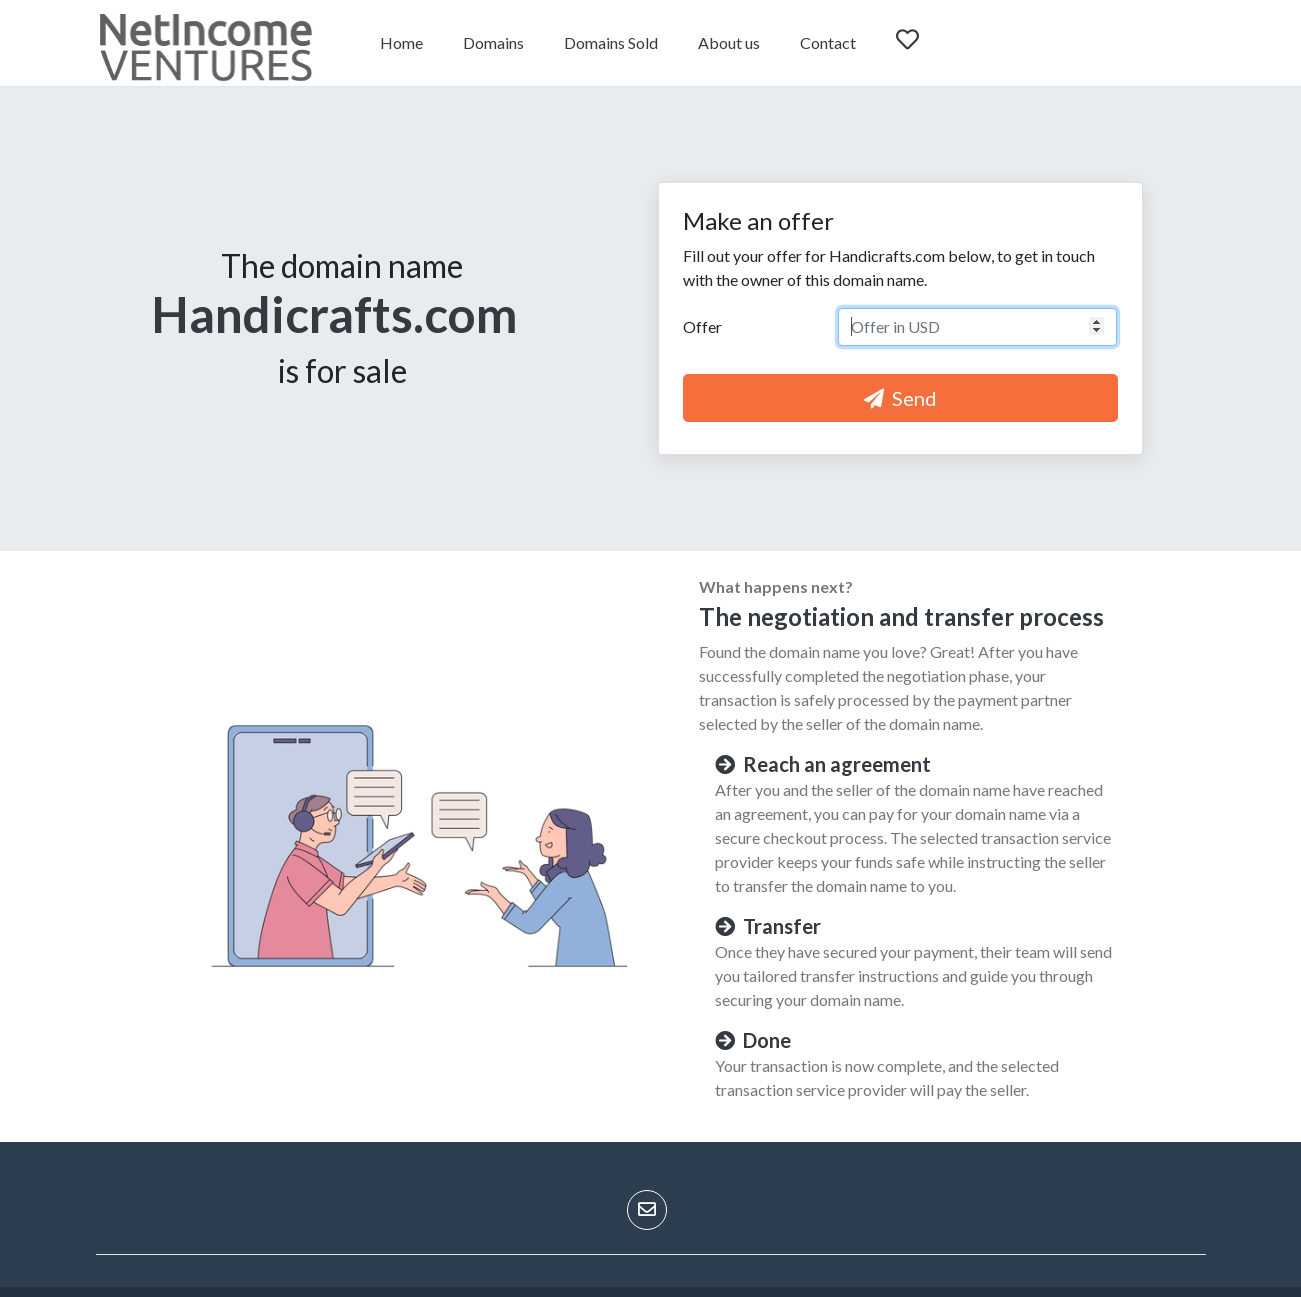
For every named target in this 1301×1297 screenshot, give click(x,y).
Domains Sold (611, 42)
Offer (702, 326)
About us (729, 42)
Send (900, 398)
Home (401, 42)
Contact (828, 42)
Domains (493, 42)
